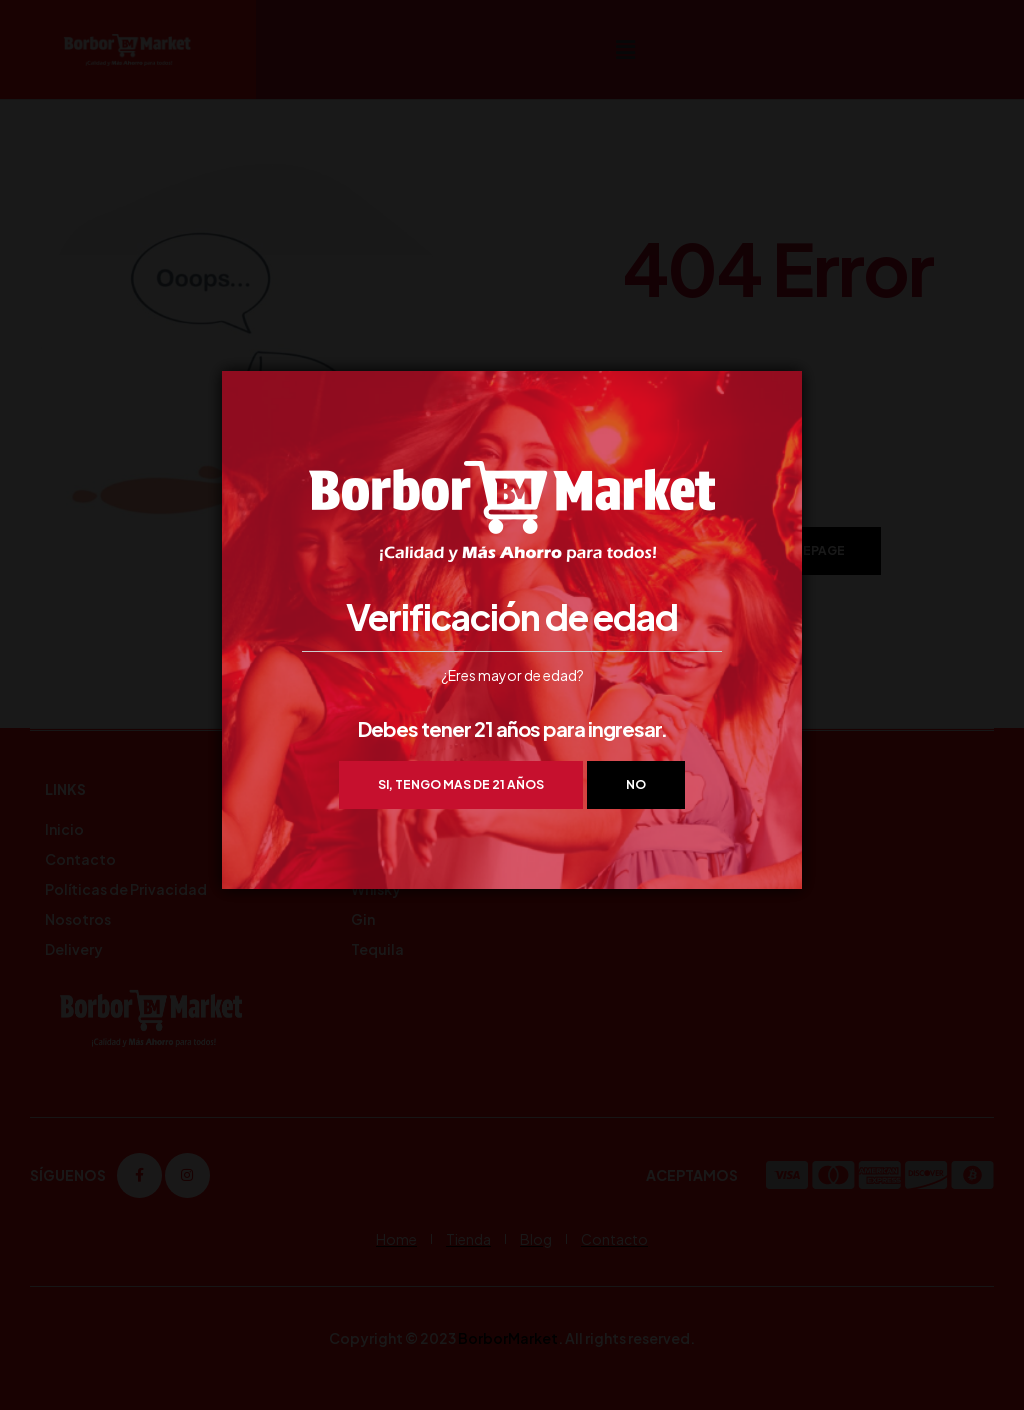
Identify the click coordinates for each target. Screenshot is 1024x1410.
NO (636, 784)
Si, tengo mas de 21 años (461, 784)
